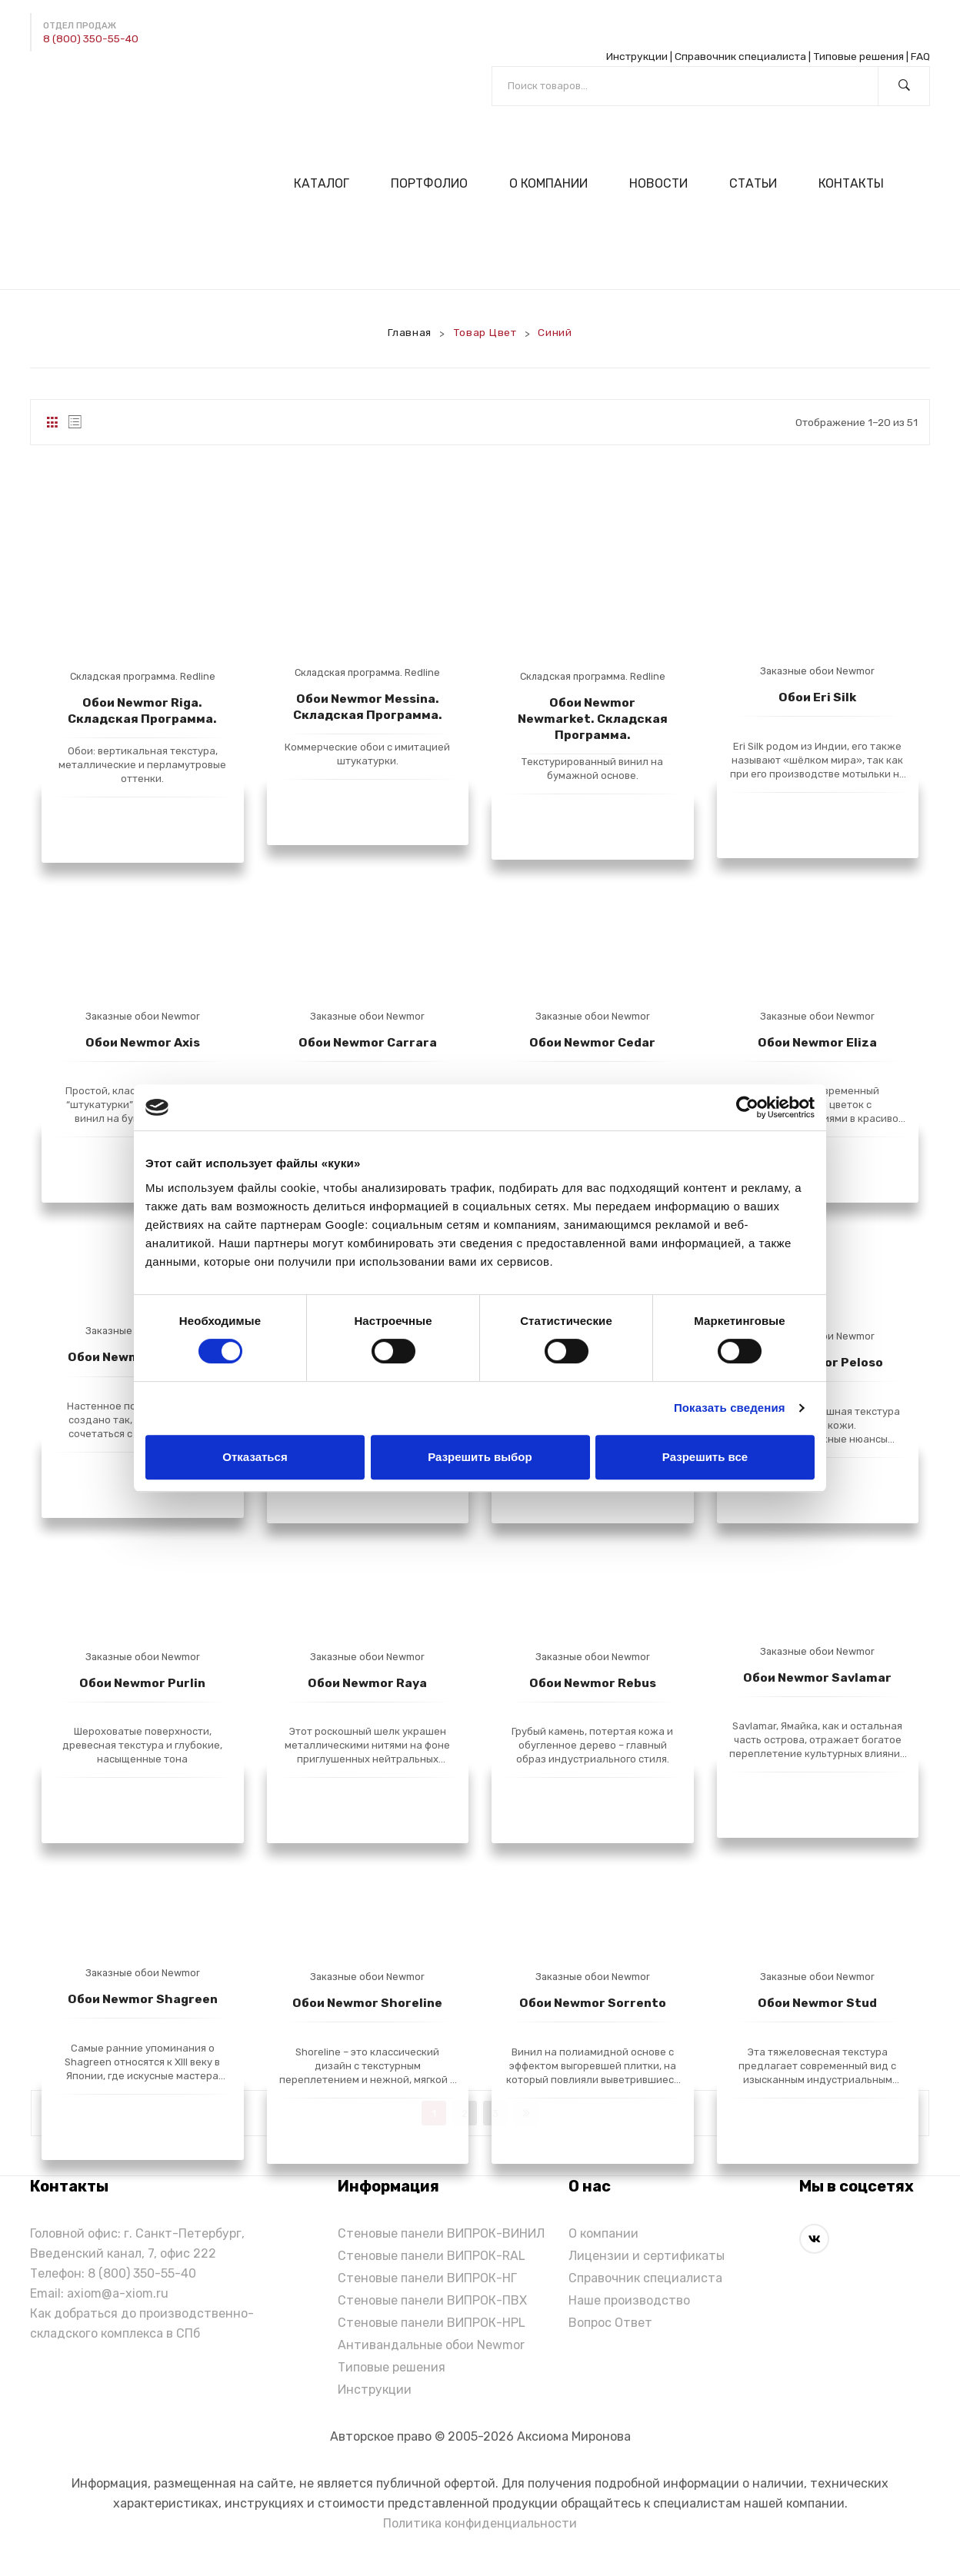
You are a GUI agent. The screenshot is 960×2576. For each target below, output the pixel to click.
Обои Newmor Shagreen (143, 1999)
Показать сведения (729, 1407)
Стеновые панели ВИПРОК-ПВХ (432, 2300)
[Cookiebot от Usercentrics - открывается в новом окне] (747, 1107)
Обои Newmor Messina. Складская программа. (367, 706)
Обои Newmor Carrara (367, 1042)
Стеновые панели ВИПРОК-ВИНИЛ (441, 2233)
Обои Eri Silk (817, 697)
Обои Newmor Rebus (592, 1683)
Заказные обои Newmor (817, 671)
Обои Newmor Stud (817, 2002)
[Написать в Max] (78, 84)
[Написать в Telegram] (42, 84)
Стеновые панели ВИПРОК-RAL (431, 2255)
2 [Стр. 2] (465, 2113)
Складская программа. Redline (142, 676)
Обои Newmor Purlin (142, 1683)
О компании (603, 2233)
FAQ (920, 56)
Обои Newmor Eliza (817, 1042)
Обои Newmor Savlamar (817, 1677)
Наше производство (629, 2300)
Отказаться (254, 1456)
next (526, 2113)
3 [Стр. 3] (495, 2113)
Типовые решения (858, 56)
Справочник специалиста (740, 56)
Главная (410, 332)
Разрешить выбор (480, 1456)
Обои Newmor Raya (367, 1683)
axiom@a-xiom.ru (117, 2293)
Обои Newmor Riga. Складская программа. (142, 710)
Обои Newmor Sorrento (592, 2002)
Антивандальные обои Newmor (431, 2345)
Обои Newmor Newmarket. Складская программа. (593, 718)
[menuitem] (328, 183)
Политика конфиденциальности (480, 2523)
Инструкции (637, 56)
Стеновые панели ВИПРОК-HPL (431, 2322)
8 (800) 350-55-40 (90, 38)
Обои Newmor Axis (142, 1042)
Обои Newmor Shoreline (367, 2002)
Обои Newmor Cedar (592, 1042)
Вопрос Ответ (610, 2322)
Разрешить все (705, 1456)
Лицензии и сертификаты (646, 2255)
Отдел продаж (79, 26)
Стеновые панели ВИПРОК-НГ (427, 2278)
